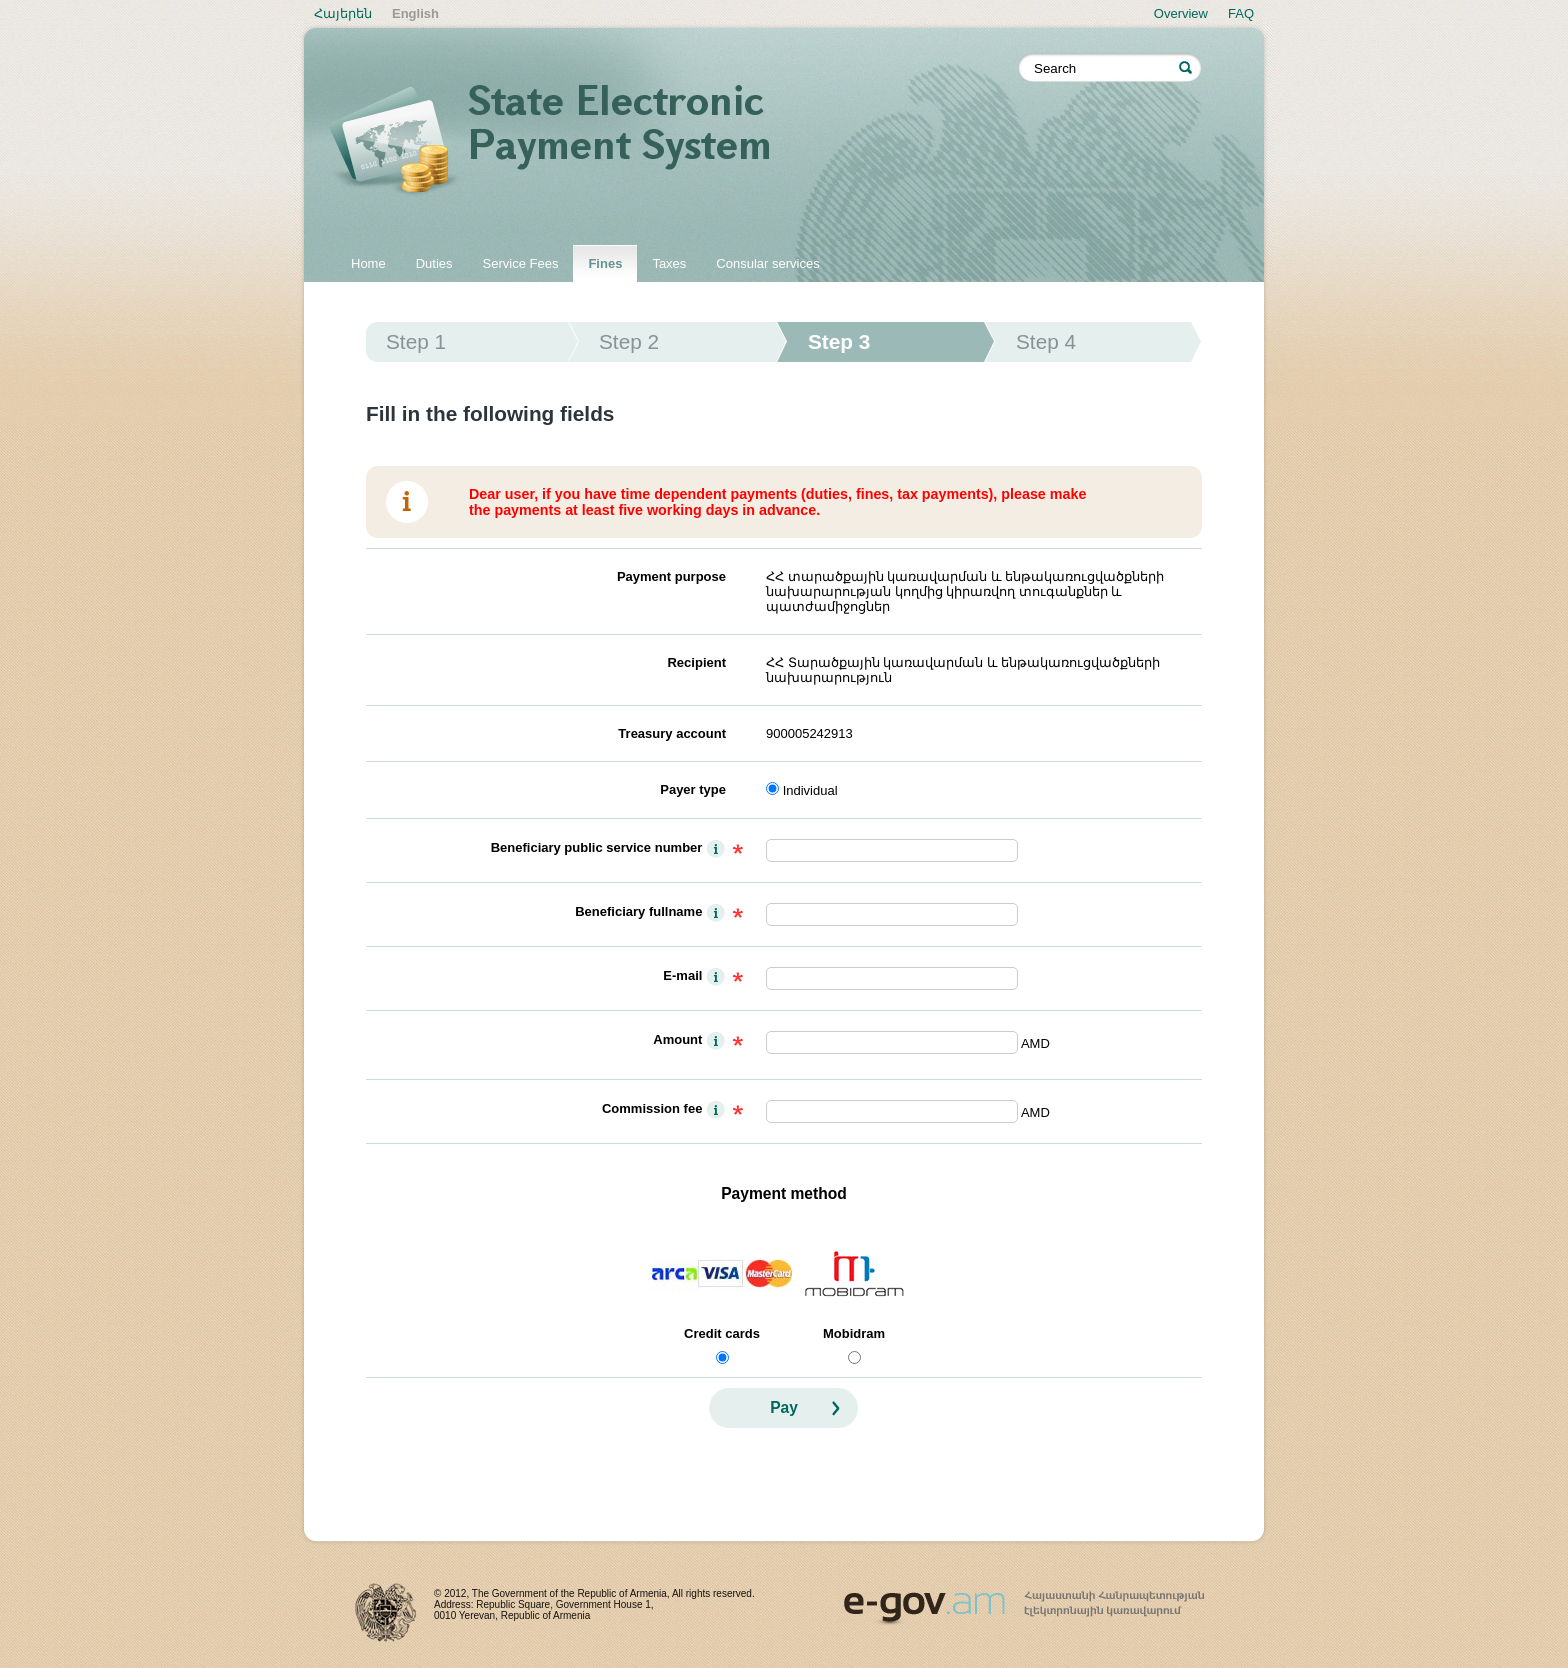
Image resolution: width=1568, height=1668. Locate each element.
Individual (810, 790)
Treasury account (672, 733)
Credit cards (722, 1333)
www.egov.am (1024, 1599)
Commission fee (652, 1108)
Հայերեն (343, 13)
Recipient (696, 662)
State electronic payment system (674, 142)
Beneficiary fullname (638, 911)
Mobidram (854, 1333)
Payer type (693, 789)
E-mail (682, 975)
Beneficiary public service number (597, 847)
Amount (677, 1039)
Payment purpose (671, 576)
